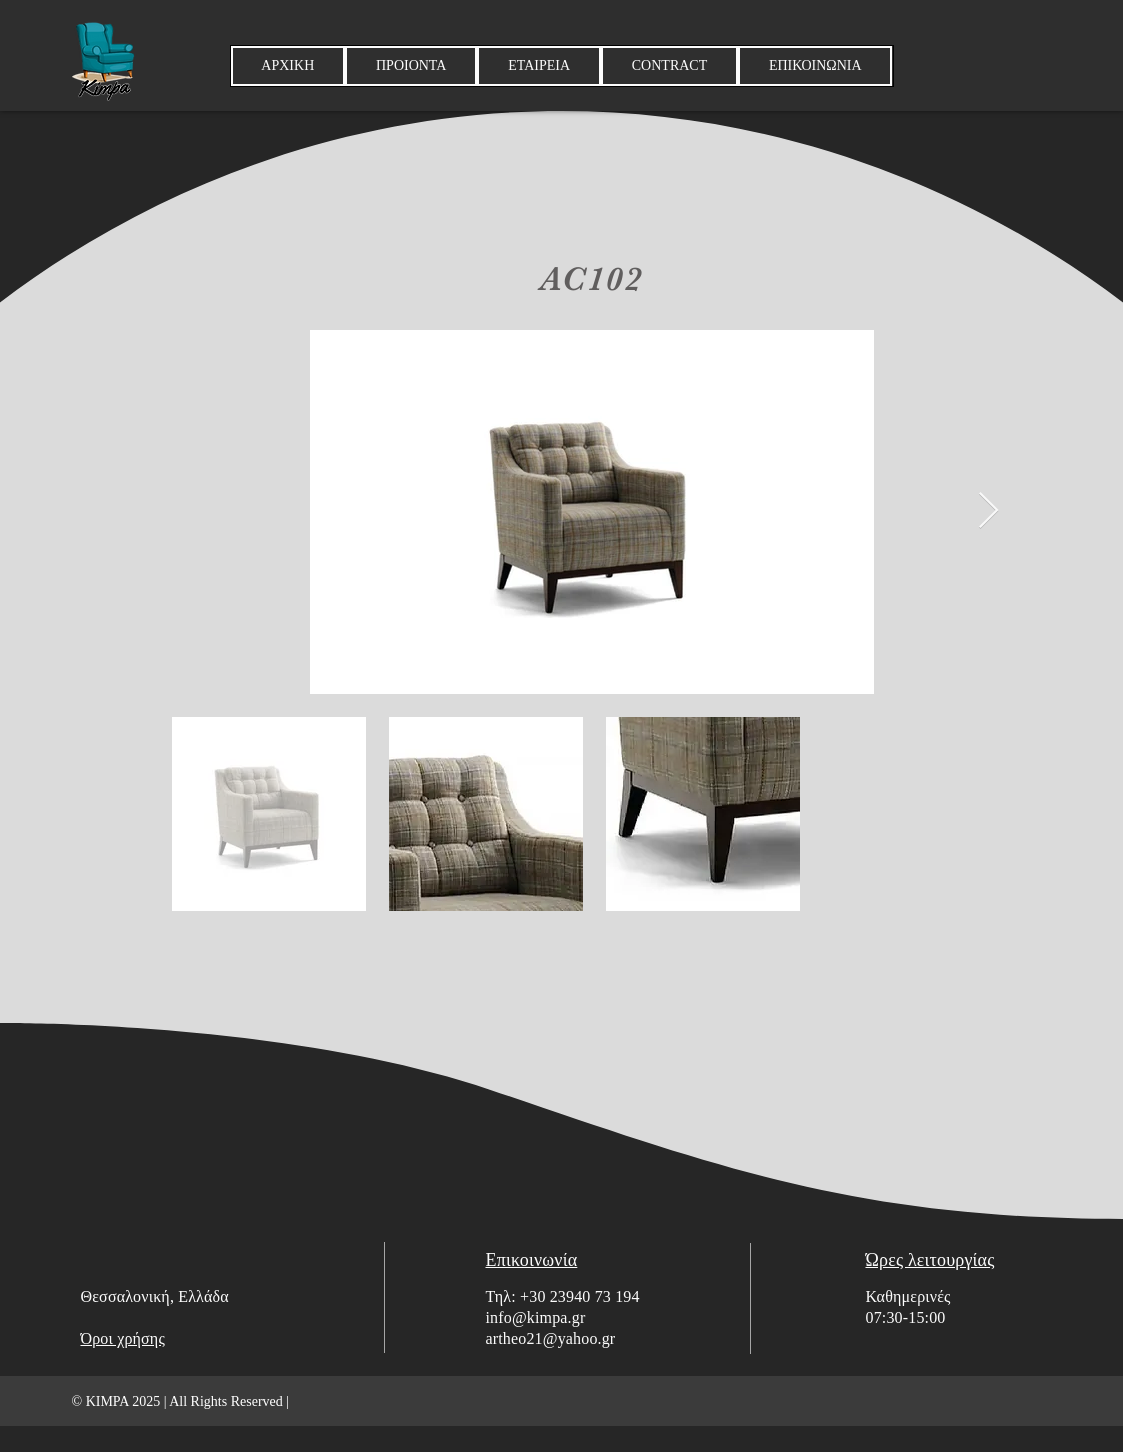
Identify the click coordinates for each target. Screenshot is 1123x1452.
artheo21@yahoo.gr (551, 1338)
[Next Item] (988, 511)
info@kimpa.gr (536, 1317)
